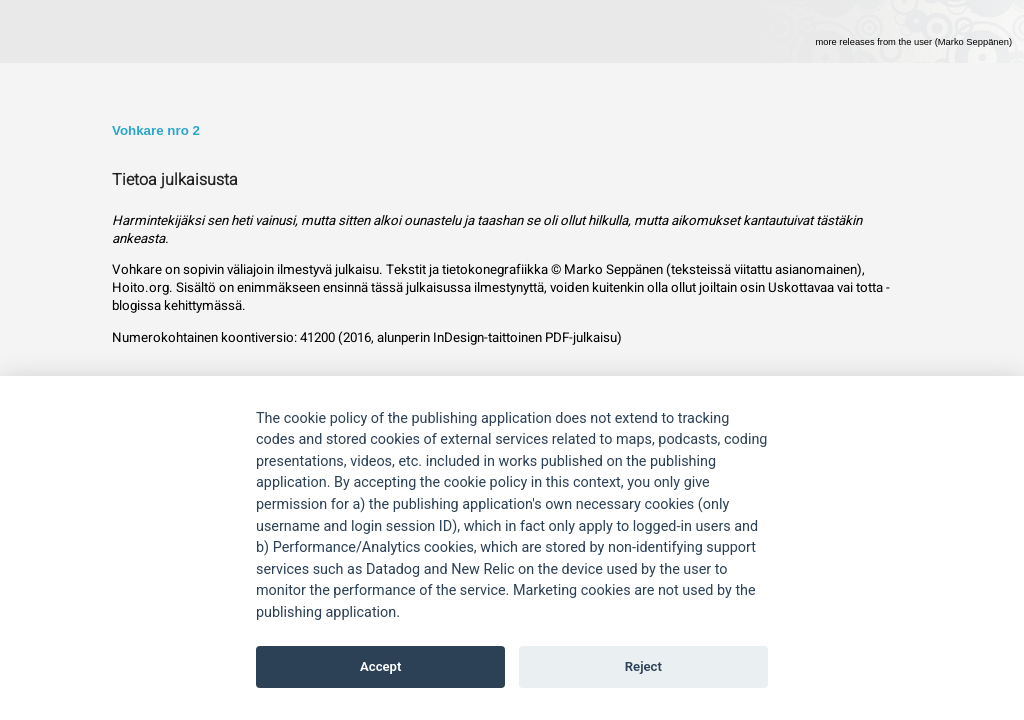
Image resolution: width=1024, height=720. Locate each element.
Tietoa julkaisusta (175, 180)
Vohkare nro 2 (156, 130)
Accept (380, 666)
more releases (913, 42)
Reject (643, 666)
